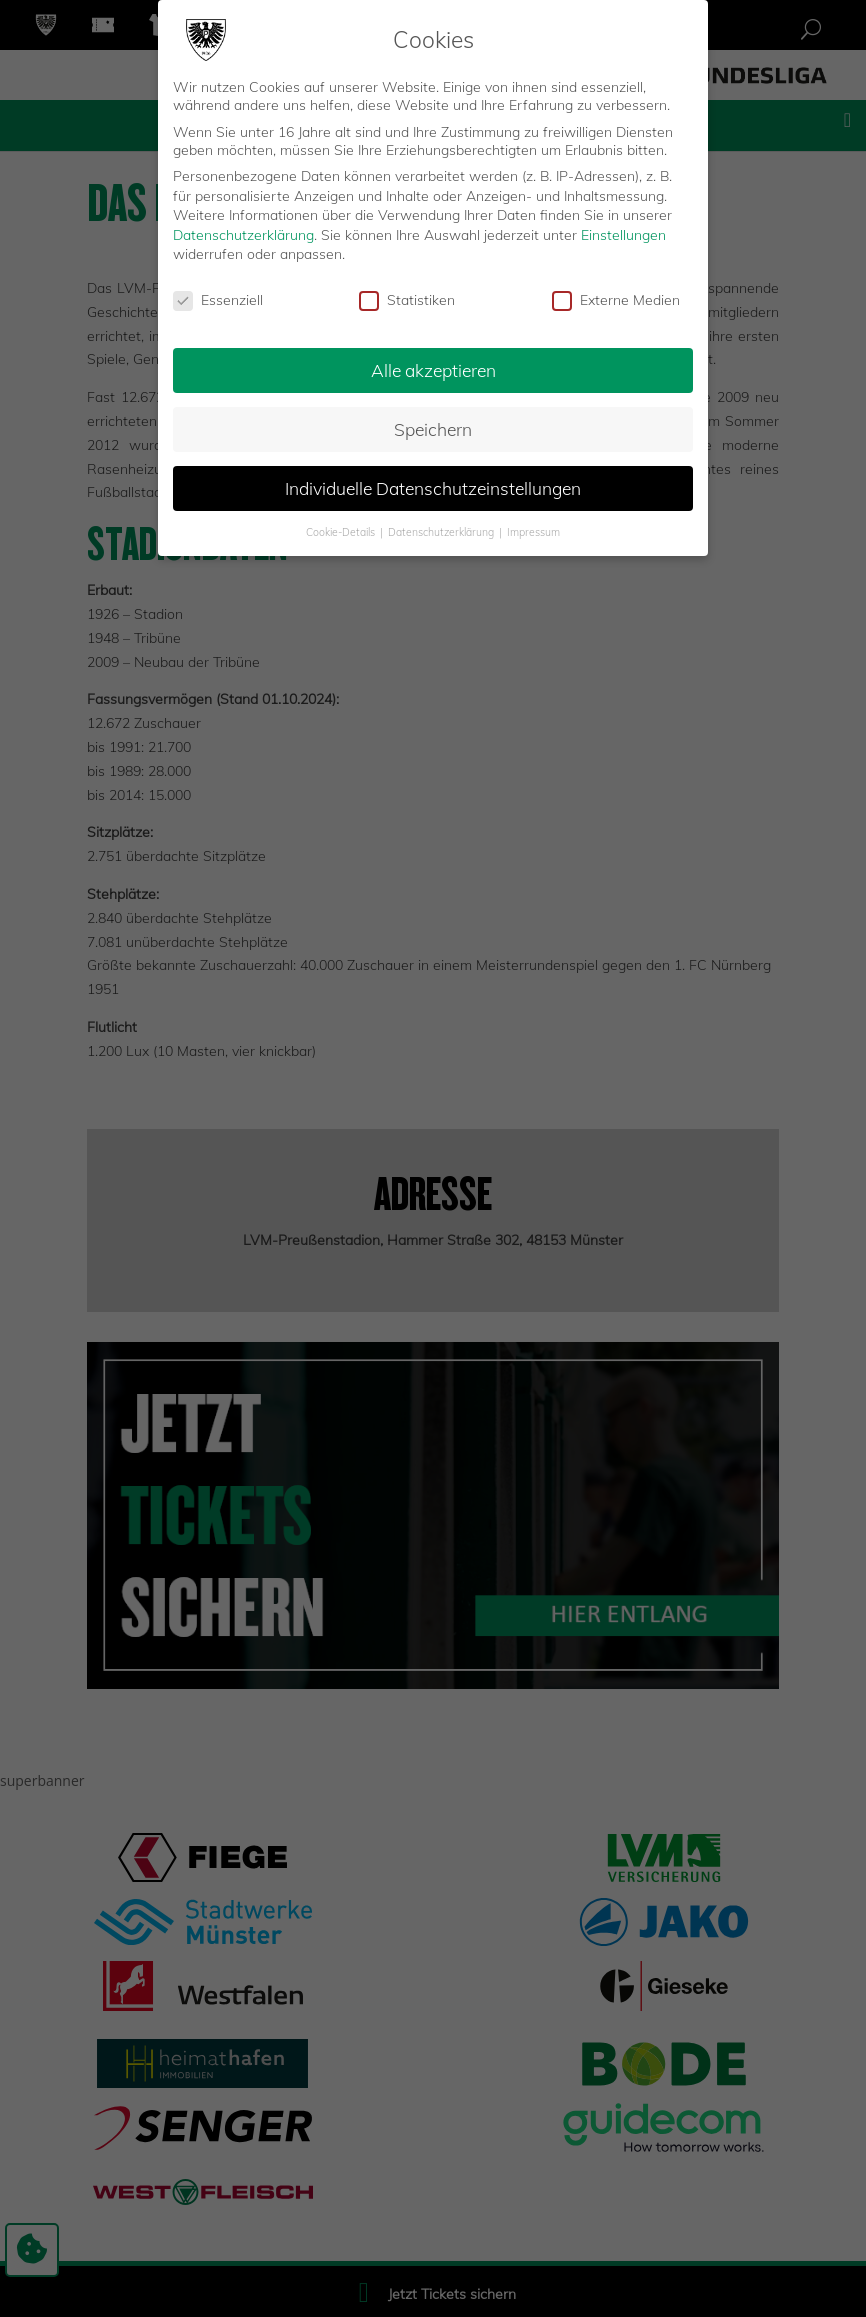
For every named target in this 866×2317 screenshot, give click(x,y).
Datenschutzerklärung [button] (442, 532)
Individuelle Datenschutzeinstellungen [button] (433, 488)
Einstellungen (623, 235)
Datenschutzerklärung (243, 235)
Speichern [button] (433, 429)
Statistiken (407, 300)
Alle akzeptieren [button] (433, 370)
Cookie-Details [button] (342, 532)
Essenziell (218, 300)
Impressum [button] (533, 532)
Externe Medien (616, 300)
